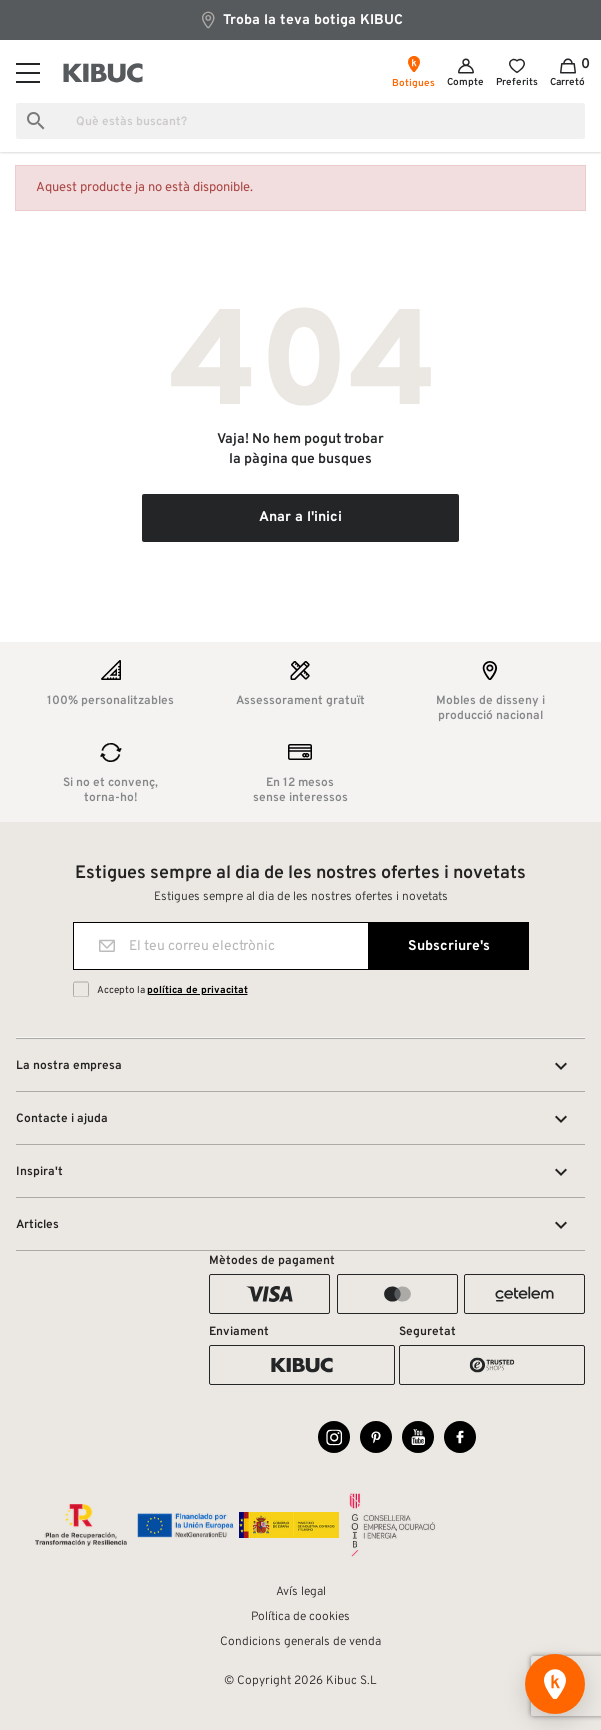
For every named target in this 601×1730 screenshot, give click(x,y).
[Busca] (300, 121)
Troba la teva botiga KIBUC (301, 19)
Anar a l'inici (300, 517)
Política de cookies (300, 1617)
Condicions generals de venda (300, 1642)
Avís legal (301, 1592)
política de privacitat (197, 990)
